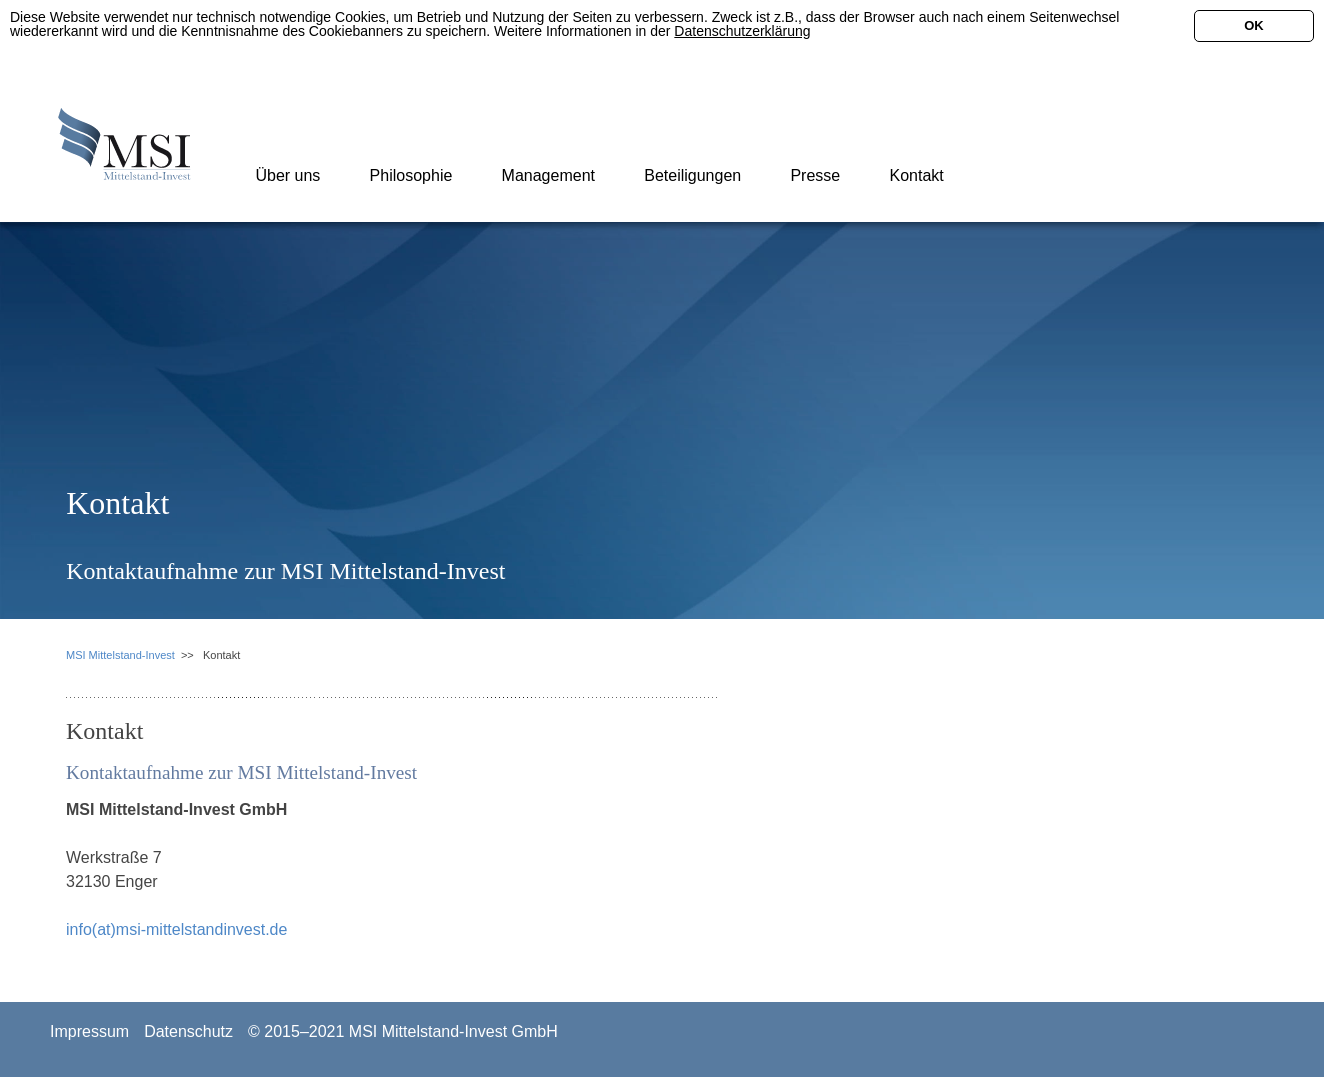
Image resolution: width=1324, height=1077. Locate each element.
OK (1254, 25)
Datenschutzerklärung (742, 31)
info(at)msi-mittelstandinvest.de (176, 929)
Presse (813, 175)
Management (546, 175)
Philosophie (408, 175)
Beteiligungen (690, 175)
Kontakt (914, 175)
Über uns (285, 175)
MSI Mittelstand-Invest (120, 655)
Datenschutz (188, 1031)
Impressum (89, 1031)
